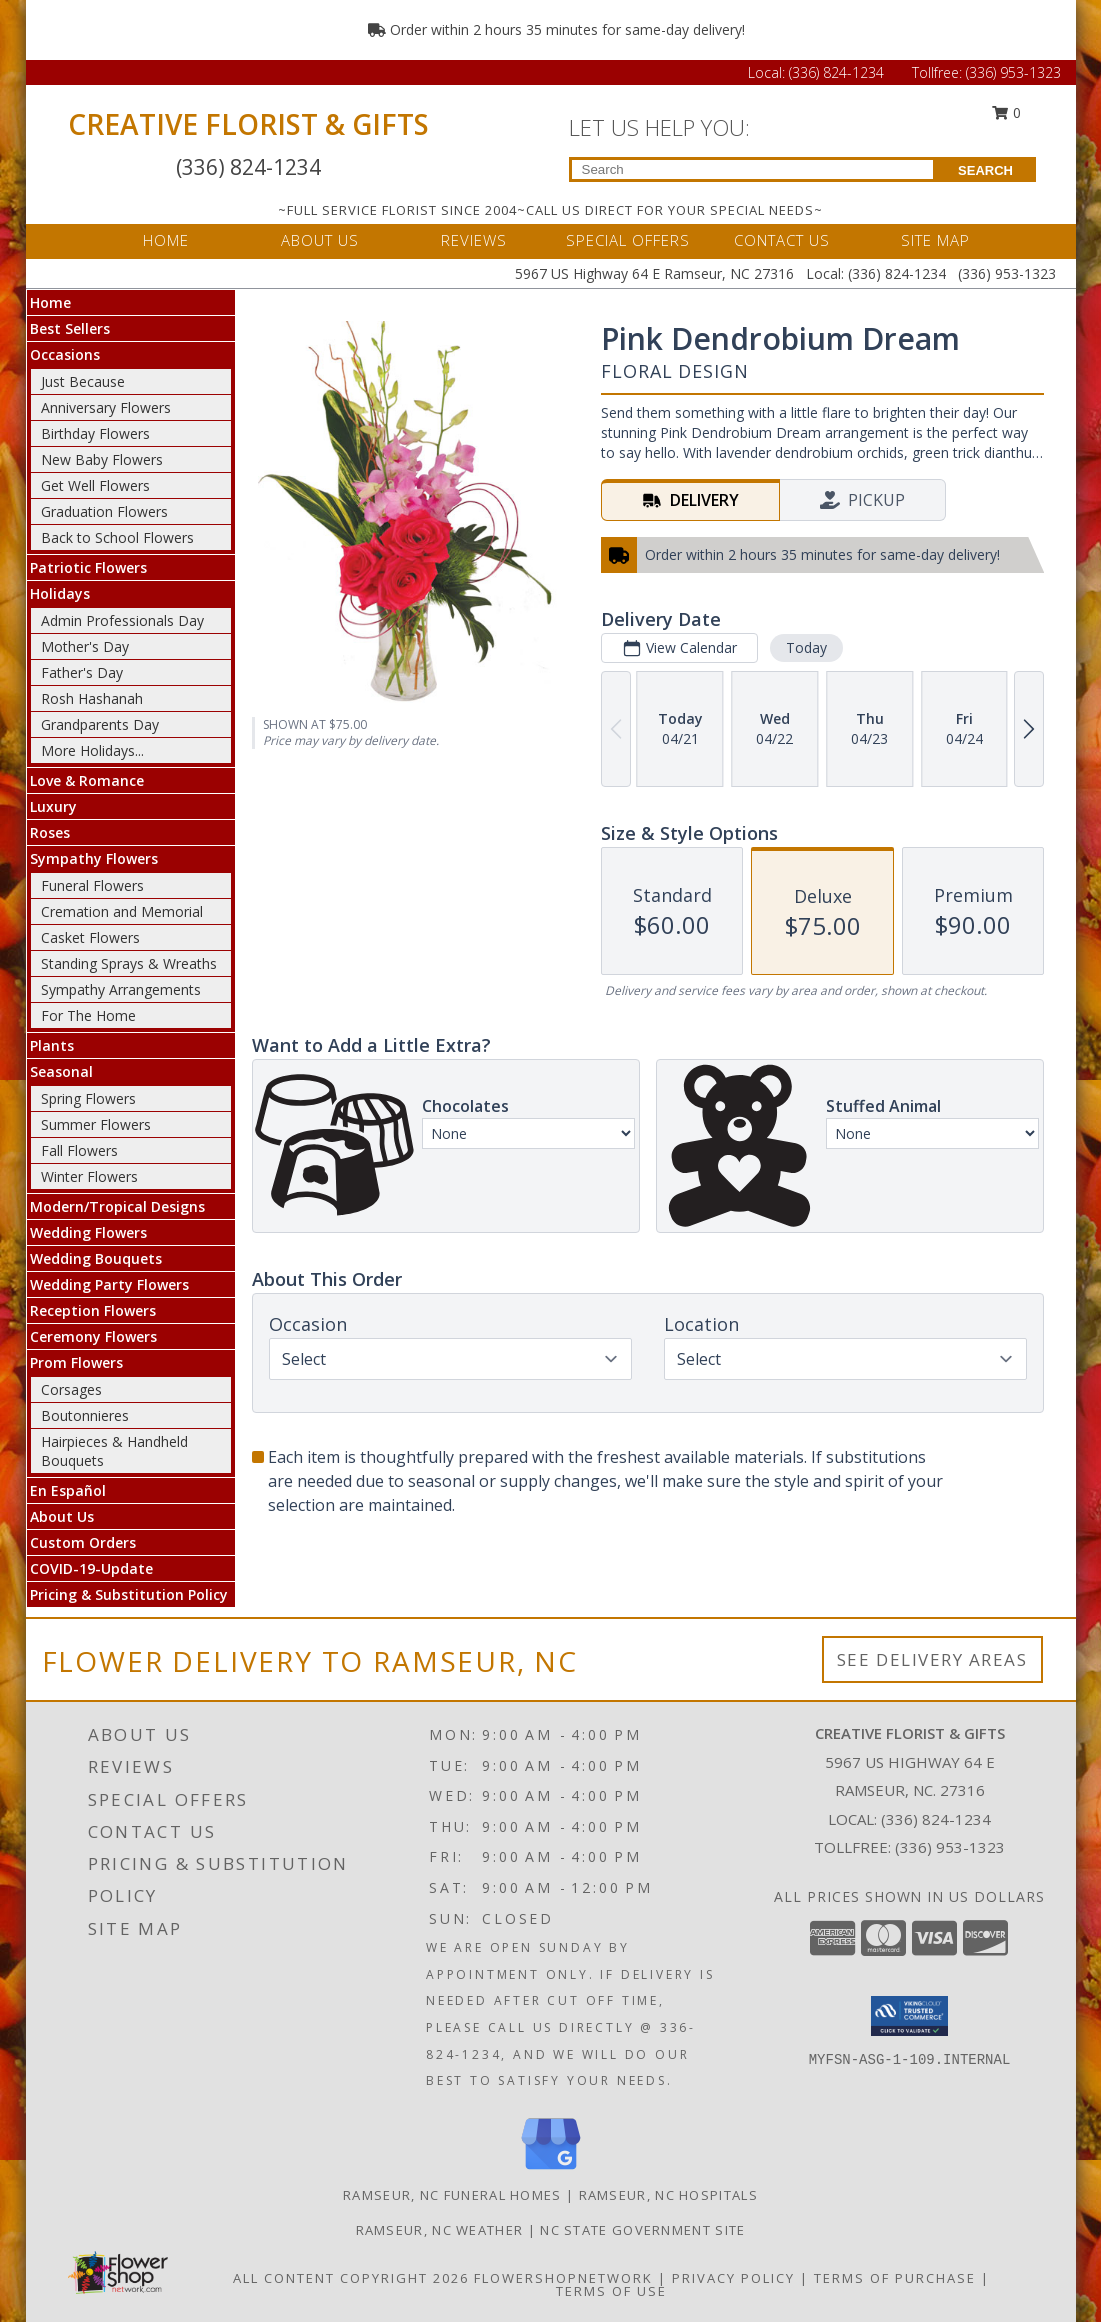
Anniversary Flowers (106, 407)
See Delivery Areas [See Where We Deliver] (932, 1659)
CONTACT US (782, 240)
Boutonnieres (85, 1415)
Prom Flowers (76, 1362)
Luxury (53, 806)
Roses (50, 832)
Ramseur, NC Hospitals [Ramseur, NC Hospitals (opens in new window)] (668, 2195)
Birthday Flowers (95, 433)
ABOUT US (320, 240)
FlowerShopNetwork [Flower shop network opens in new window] (563, 2278)
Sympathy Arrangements (121, 989)
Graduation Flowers (104, 511)
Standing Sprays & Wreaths (129, 963)
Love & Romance (87, 780)
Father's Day (82, 672)
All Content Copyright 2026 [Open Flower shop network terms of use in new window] (351, 2278)
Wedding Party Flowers (109, 1284)
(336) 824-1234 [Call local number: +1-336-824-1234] (936, 1819)
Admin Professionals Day (122, 620)
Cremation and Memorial (122, 911)
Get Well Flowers (95, 485)
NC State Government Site (642, 2230)
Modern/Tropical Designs (117, 1206)
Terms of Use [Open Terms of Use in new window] (611, 2291)
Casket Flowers (90, 937)
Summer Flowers (96, 1124)
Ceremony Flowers (93, 1336)
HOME (166, 240)
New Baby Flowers (102, 459)
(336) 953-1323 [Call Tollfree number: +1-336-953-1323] (1013, 72)
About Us (62, 1516)
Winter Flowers (89, 1176)
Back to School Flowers (117, 537)
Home (50, 302)
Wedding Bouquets (96, 1258)
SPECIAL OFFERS (628, 240)
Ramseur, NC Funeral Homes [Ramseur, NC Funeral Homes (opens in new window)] (452, 2195)
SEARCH (985, 170)
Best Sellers (70, 328)
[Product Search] (752, 169)
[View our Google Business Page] (551, 2170)
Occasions (65, 354)
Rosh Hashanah (92, 698)
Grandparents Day (100, 724)
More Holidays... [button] (92, 750)
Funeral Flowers (92, 885)
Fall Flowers (79, 1150)
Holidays (60, 593)
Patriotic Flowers (88, 567)
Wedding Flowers (88, 1232)
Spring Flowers (88, 1098)
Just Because (83, 381)
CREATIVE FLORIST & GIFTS (248, 124)
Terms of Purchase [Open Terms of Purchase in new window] (895, 2278)
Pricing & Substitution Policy (129, 1594)
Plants (52, 1045)
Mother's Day (85, 646)
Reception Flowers (93, 1310)
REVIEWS (474, 240)
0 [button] (1006, 112)
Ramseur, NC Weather (440, 2230)
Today (805, 647)
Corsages (71, 1389)
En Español (68, 1490)
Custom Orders (83, 1542)
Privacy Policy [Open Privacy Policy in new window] (733, 2278)
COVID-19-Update (91, 1568)
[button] (909, 2016)
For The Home (88, 1015)
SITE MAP (935, 240)
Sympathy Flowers (94, 858)
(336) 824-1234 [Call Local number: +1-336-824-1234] (838, 72)
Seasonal (61, 1071)
